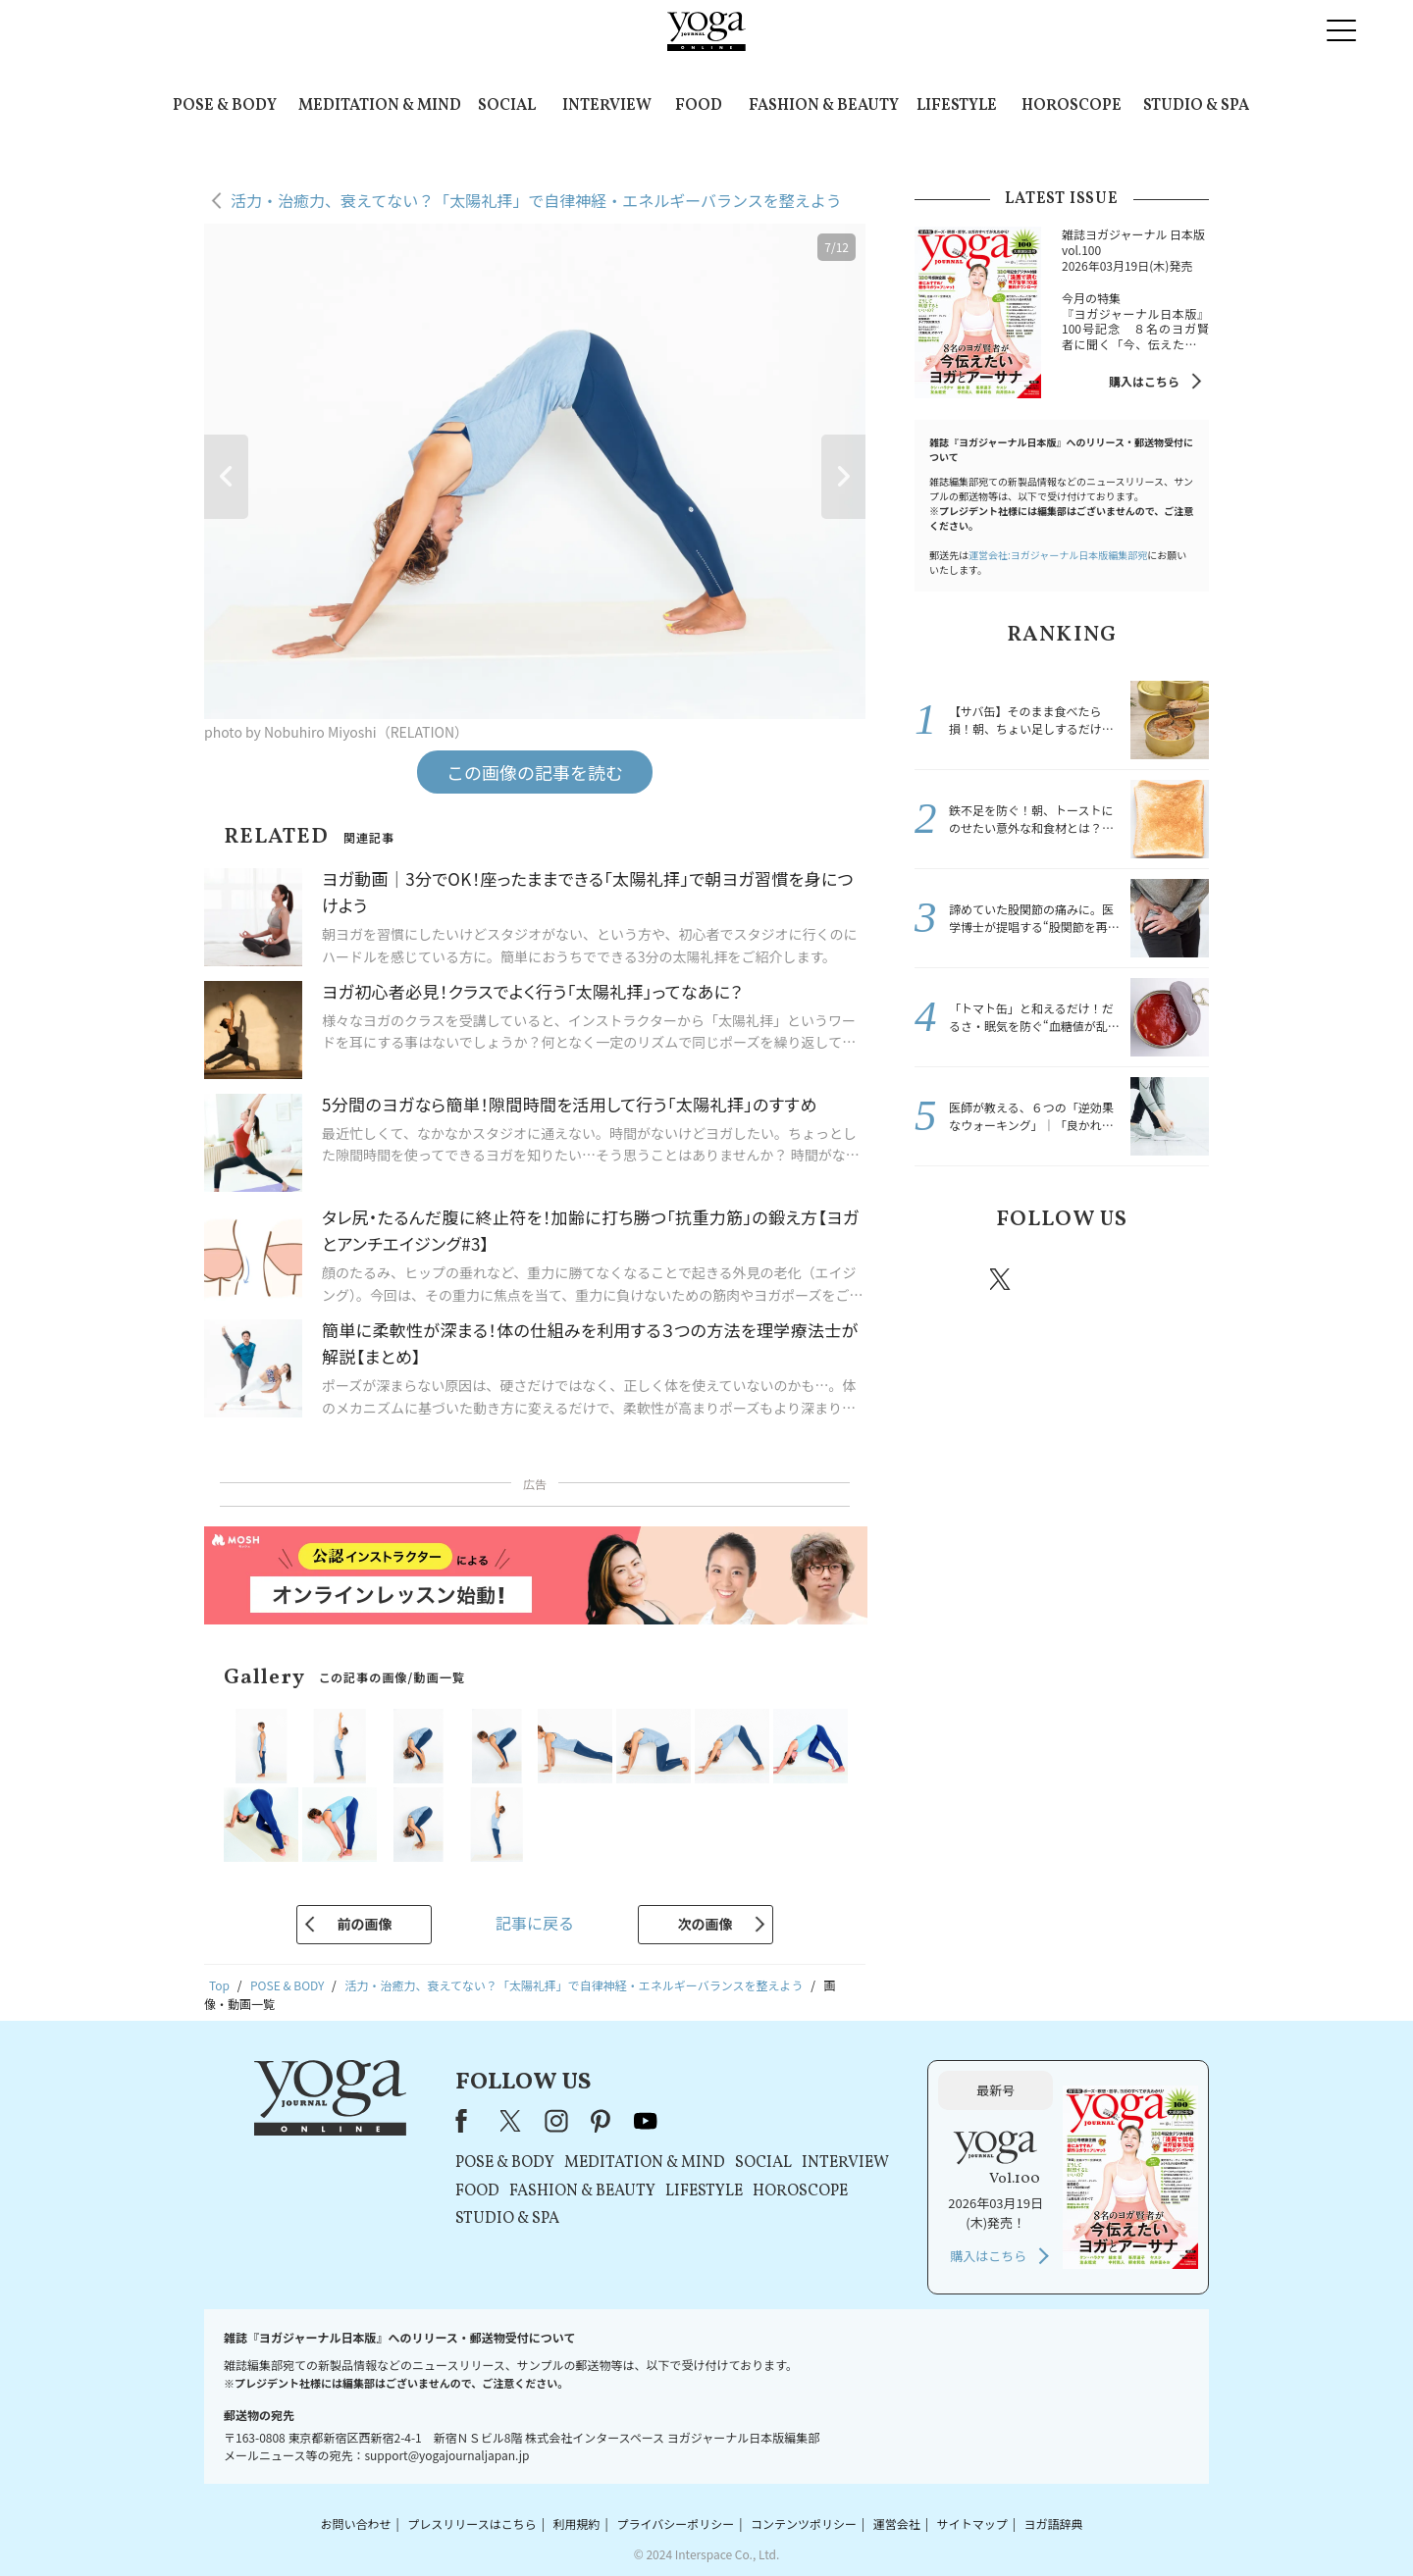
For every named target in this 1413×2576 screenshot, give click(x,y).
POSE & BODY (225, 106)
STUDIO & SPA (1196, 106)
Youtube (1174, 1279)
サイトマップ (972, 2523)
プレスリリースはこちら (471, 2523)
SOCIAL (507, 106)
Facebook (945, 1279)
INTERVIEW (607, 106)
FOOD (698, 106)
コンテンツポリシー (804, 2523)
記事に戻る (535, 1923)
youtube (645, 2121)
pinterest (1118, 1279)
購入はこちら (1144, 381)
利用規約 (577, 2523)
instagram (1059, 1278)
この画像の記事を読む (534, 772)
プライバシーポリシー (675, 2523)
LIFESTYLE (956, 106)
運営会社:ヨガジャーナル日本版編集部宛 (1057, 554)
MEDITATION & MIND (379, 106)
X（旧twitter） (1002, 1279)
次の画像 (705, 1923)
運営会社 (896, 2523)
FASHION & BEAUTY (824, 106)
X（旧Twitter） (512, 2121)
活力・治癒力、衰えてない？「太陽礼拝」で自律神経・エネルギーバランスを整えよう (536, 200)
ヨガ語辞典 (1053, 2523)
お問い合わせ (355, 2523)
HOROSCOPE (1071, 106)
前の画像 (364, 1923)
